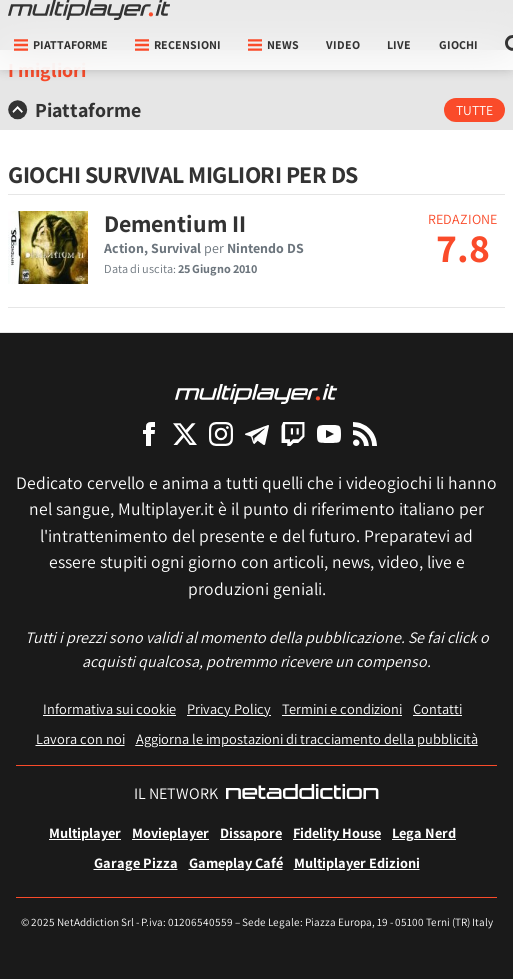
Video (343, 44)
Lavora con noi (80, 738)
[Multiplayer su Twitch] (293, 433)
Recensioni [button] (178, 44)
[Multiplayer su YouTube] (329, 433)
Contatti (437, 708)
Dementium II (175, 223)
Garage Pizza (136, 862)
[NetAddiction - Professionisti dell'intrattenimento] (302, 794)
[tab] (256, 110)
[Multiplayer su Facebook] (149, 433)
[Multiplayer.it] (89, 10)
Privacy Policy (229, 708)
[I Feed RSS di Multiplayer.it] (365, 433)
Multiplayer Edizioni (357, 862)
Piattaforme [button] (61, 44)
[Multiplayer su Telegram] (257, 433)
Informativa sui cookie (109, 708)
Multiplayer (85, 832)
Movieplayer (170, 832)
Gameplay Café (236, 862)
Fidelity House (337, 832)
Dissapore (251, 832)
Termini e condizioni (342, 708)
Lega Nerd (424, 832)
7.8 (463, 247)
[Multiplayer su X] (185, 433)
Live (399, 44)
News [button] (273, 44)
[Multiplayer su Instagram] (221, 433)
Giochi (458, 44)
